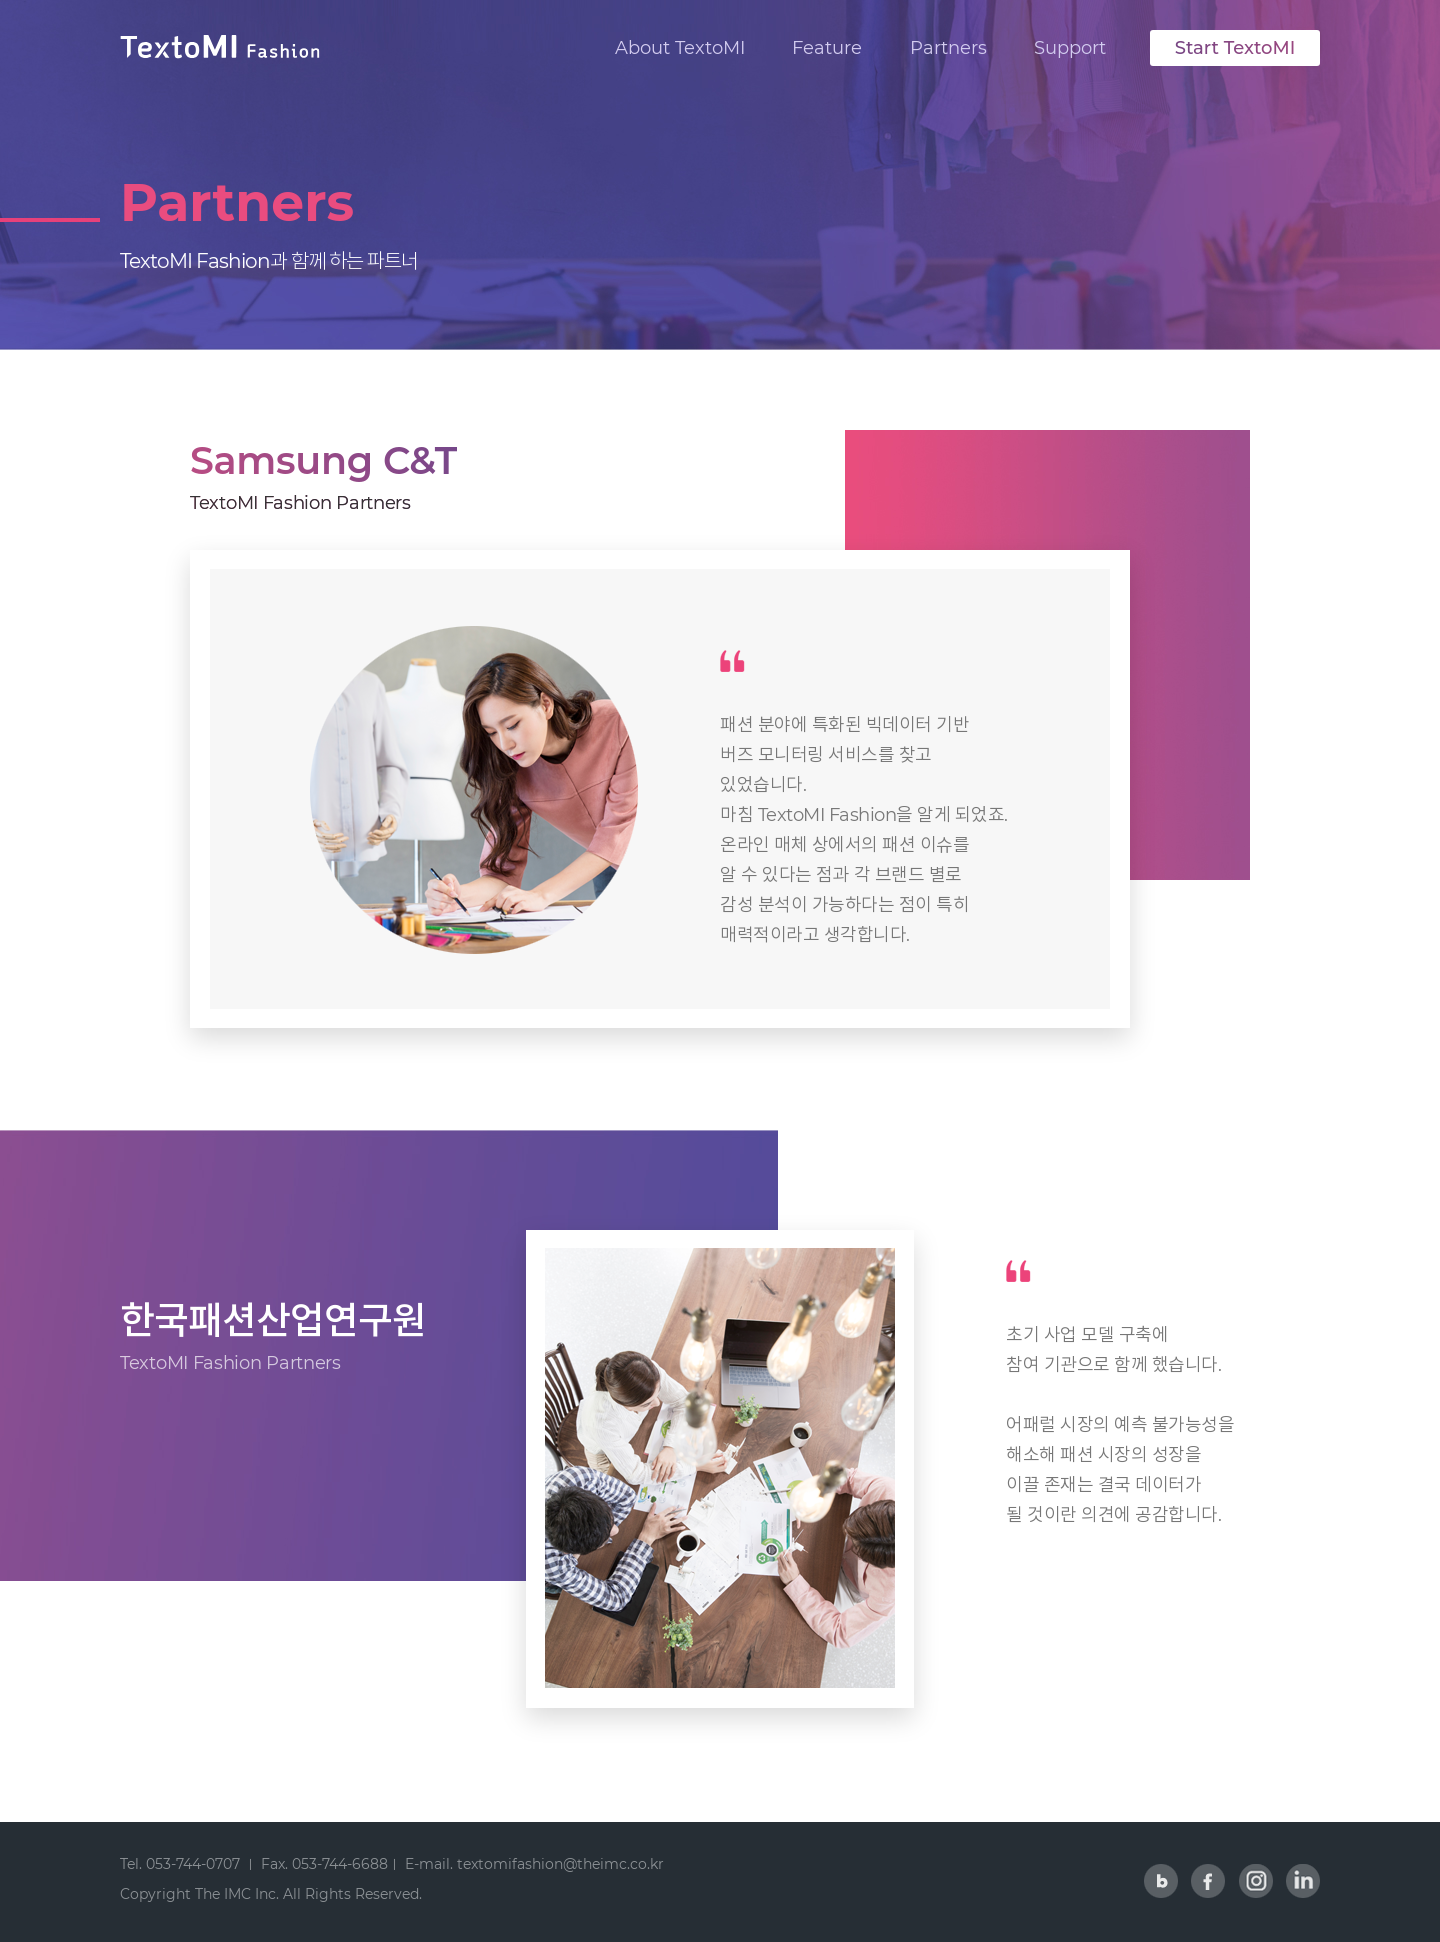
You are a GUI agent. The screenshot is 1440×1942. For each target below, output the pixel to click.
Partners (948, 48)
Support (1070, 48)
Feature (827, 48)
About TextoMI (680, 48)
